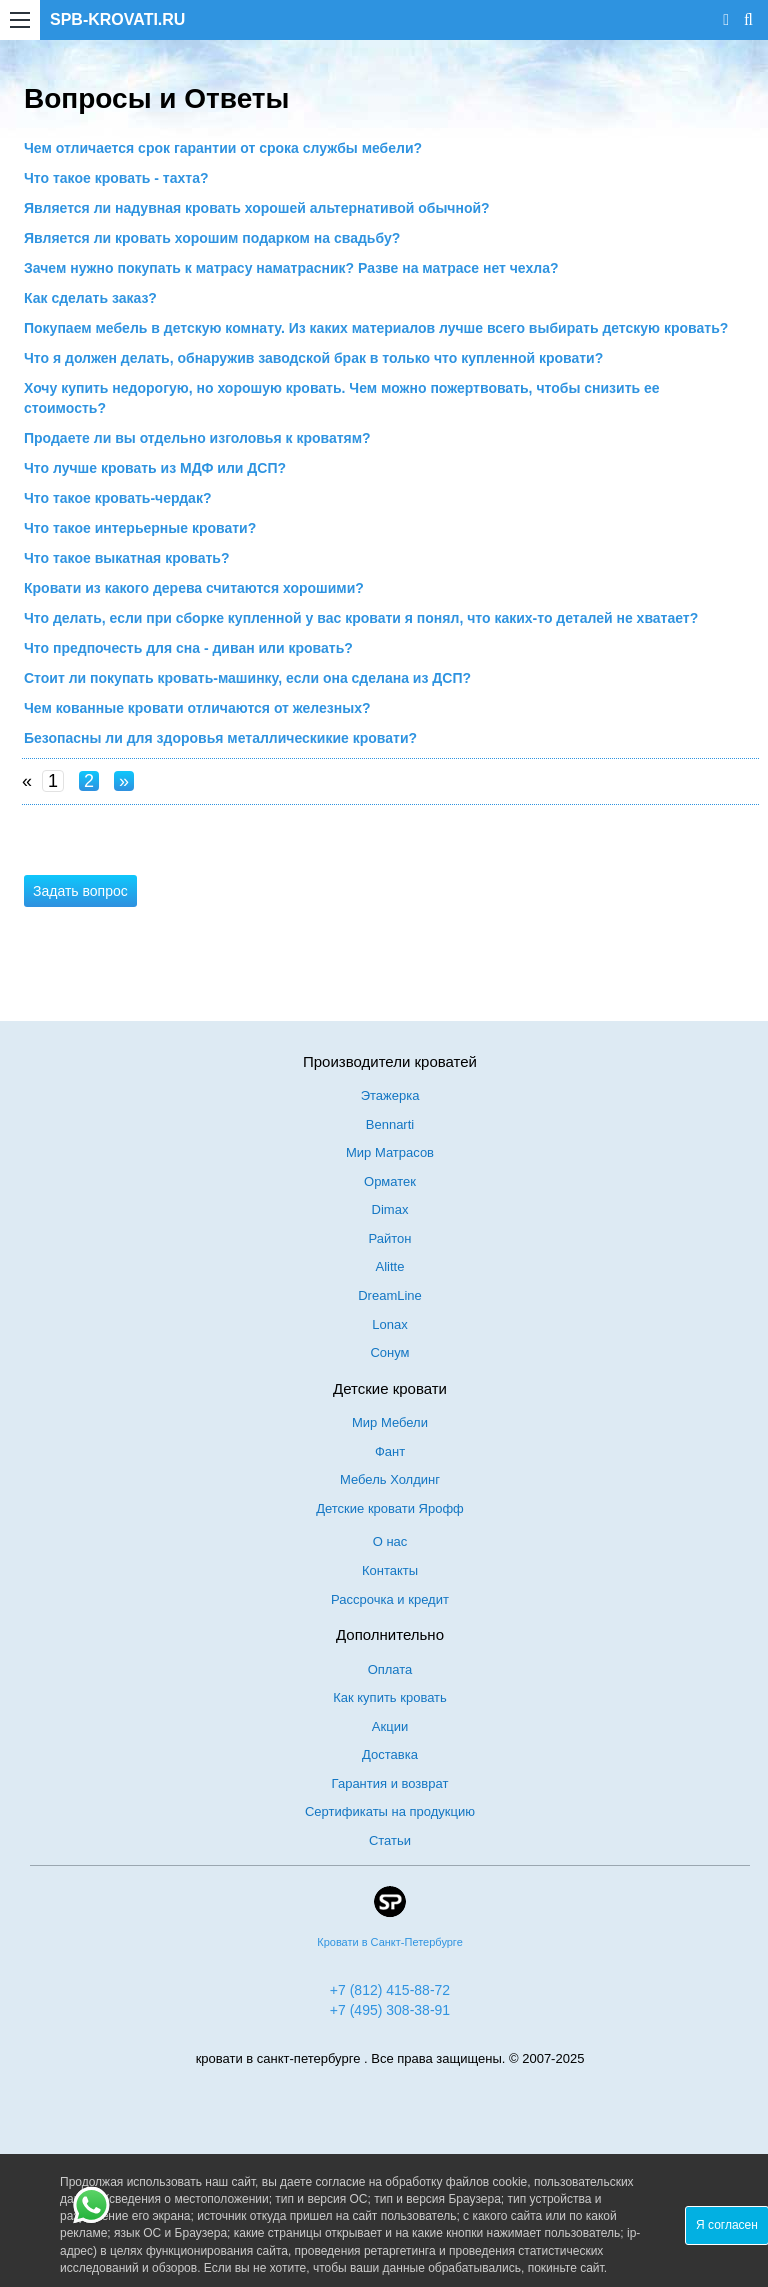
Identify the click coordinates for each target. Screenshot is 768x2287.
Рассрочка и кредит (390, 1599)
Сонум (389, 1352)
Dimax (390, 1209)
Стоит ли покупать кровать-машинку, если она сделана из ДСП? (247, 678)
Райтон (390, 1238)
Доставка (390, 1754)
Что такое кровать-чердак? (117, 498)
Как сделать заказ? (90, 298)
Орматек (390, 1181)
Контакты (390, 1570)
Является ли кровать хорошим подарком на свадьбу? (212, 238)
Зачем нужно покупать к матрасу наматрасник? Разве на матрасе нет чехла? (291, 268)
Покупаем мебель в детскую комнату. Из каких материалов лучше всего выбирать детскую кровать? (376, 328)
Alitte (390, 1266)
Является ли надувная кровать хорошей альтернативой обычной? (257, 208)
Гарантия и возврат (390, 1783)
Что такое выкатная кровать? (127, 558)
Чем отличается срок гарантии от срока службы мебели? (223, 148)
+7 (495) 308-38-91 (390, 2010)
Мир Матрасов (390, 1152)
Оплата (390, 1669)
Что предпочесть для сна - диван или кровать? (188, 648)
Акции (390, 1726)
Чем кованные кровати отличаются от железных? (197, 708)
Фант (390, 1451)
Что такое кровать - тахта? (116, 178)
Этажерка (390, 1095)
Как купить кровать (390, 1697)
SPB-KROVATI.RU (117, 19)
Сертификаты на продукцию (390, 1811)
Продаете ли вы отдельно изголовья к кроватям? (197, 438)
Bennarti (390, 1124)
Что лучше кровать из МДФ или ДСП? (155, 468)
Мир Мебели (390, 1422)
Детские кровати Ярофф (390, 1508)
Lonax (389, 1324)
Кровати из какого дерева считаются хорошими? (194, 588)
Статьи (390, 1840)
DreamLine (390, 1295)
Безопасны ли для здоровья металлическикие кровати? (220, 738)
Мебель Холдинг (390, 1479)
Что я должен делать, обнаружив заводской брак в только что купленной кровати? (313, 358)
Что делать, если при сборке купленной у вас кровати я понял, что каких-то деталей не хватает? (361, 618)
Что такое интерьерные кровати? (140, 528)
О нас (390, 1541)
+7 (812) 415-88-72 (390, 1990)
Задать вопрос (80, 891)
